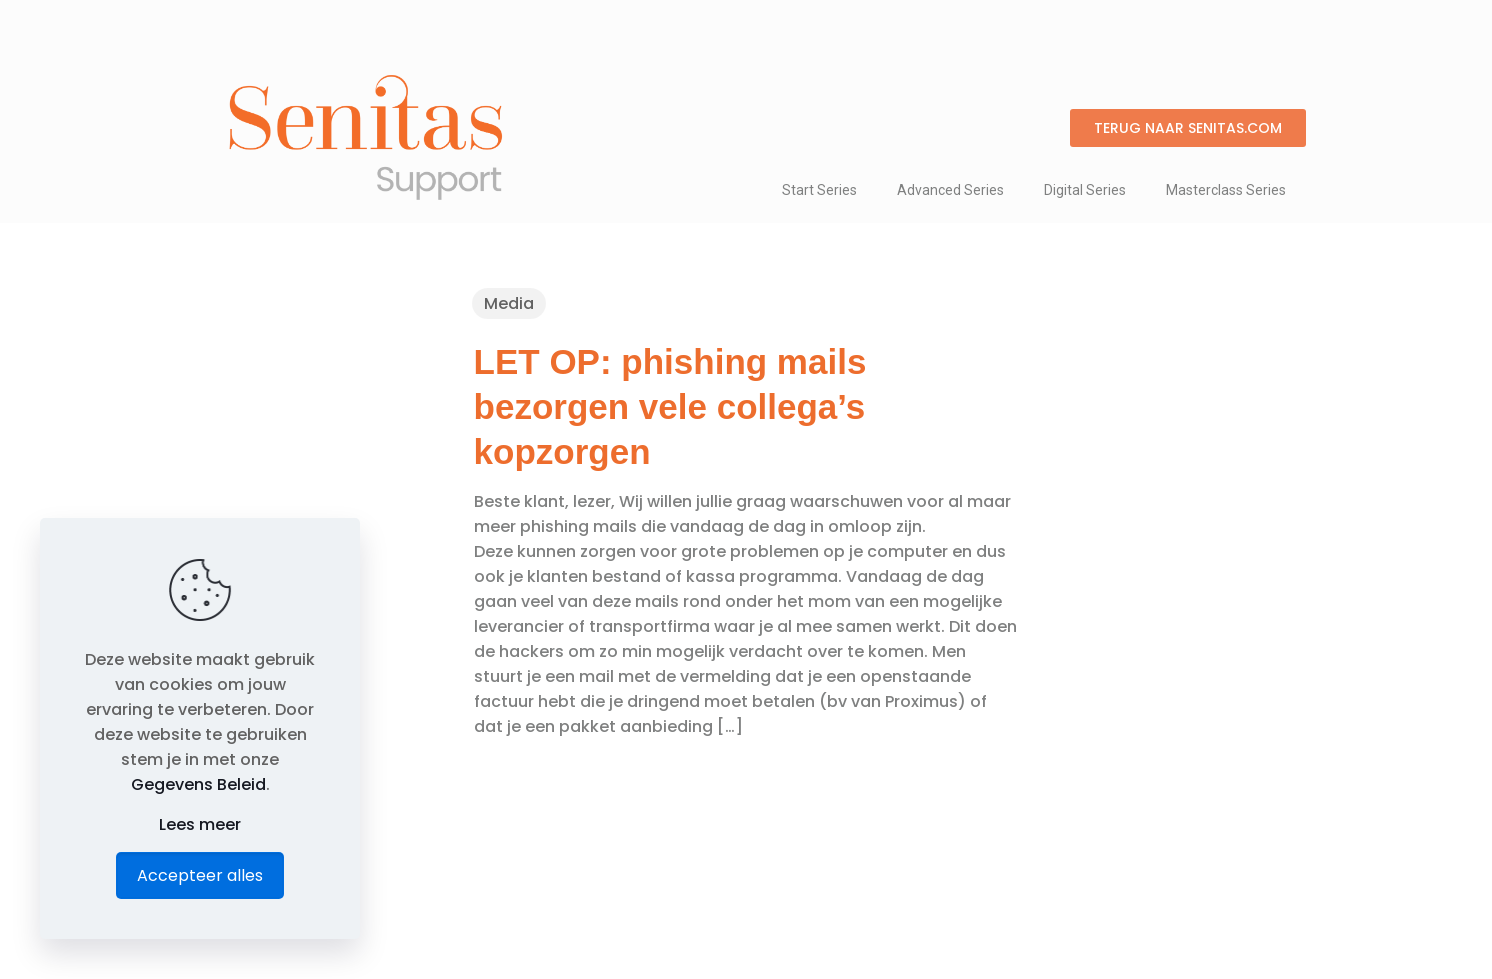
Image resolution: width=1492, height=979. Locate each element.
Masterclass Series (1226, 190)
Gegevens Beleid (198, 784)
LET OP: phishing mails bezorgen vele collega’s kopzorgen (670, 406)
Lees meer (200, 824)
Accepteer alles (200, 875)
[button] (1188, 128)
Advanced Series (950, 190)
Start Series (819, 190)
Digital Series (1085, 190)
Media (509, 303)
